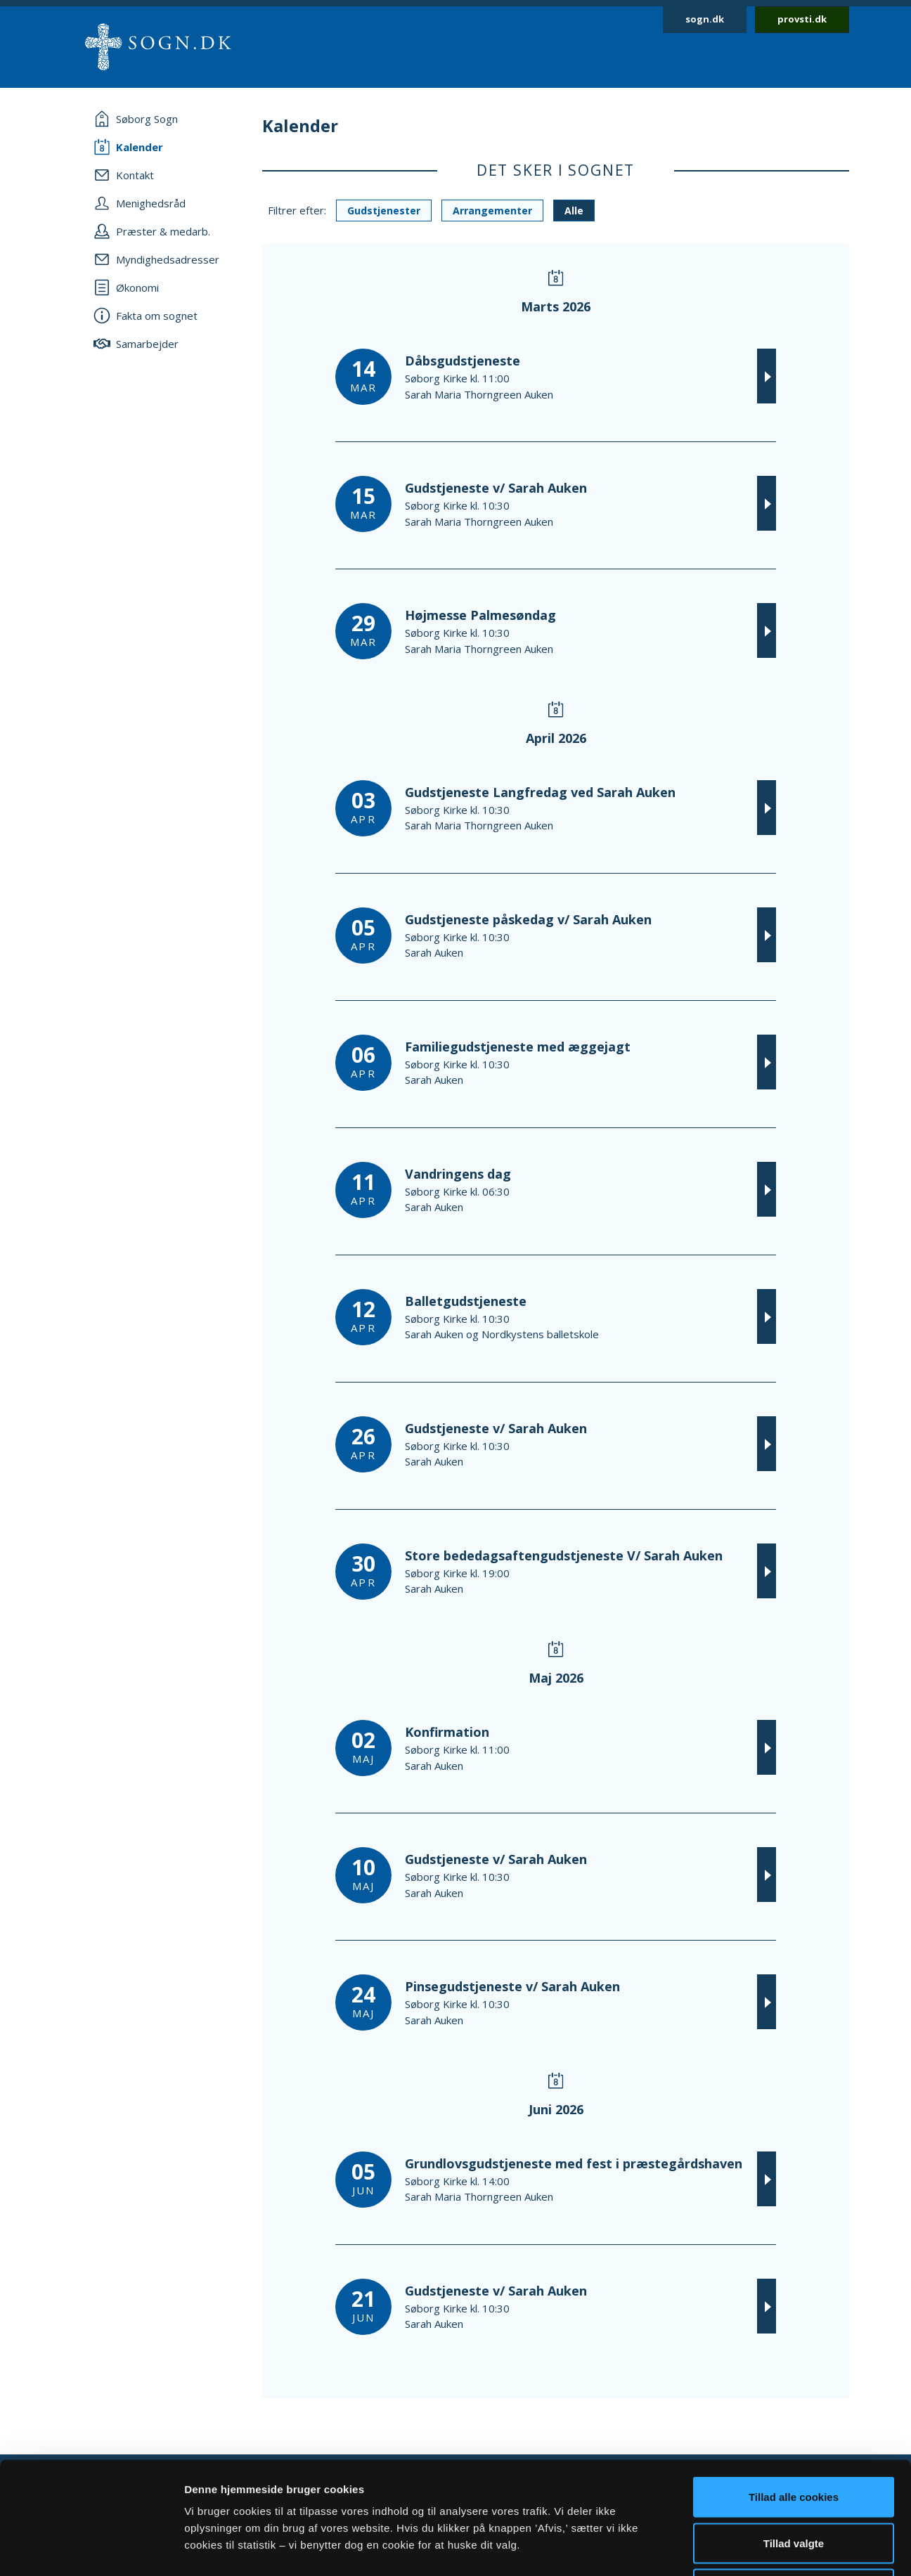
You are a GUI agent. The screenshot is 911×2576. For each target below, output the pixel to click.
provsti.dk (802, 19)
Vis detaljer (730, 2548)
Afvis (794, 2484)
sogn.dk (704, 19)
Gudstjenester (383, 210)
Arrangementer (492, 210)
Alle (573, 210)
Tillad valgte (793, 2438)
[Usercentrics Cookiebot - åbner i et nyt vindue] (91, 2548)
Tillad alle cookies (794, 2391)
